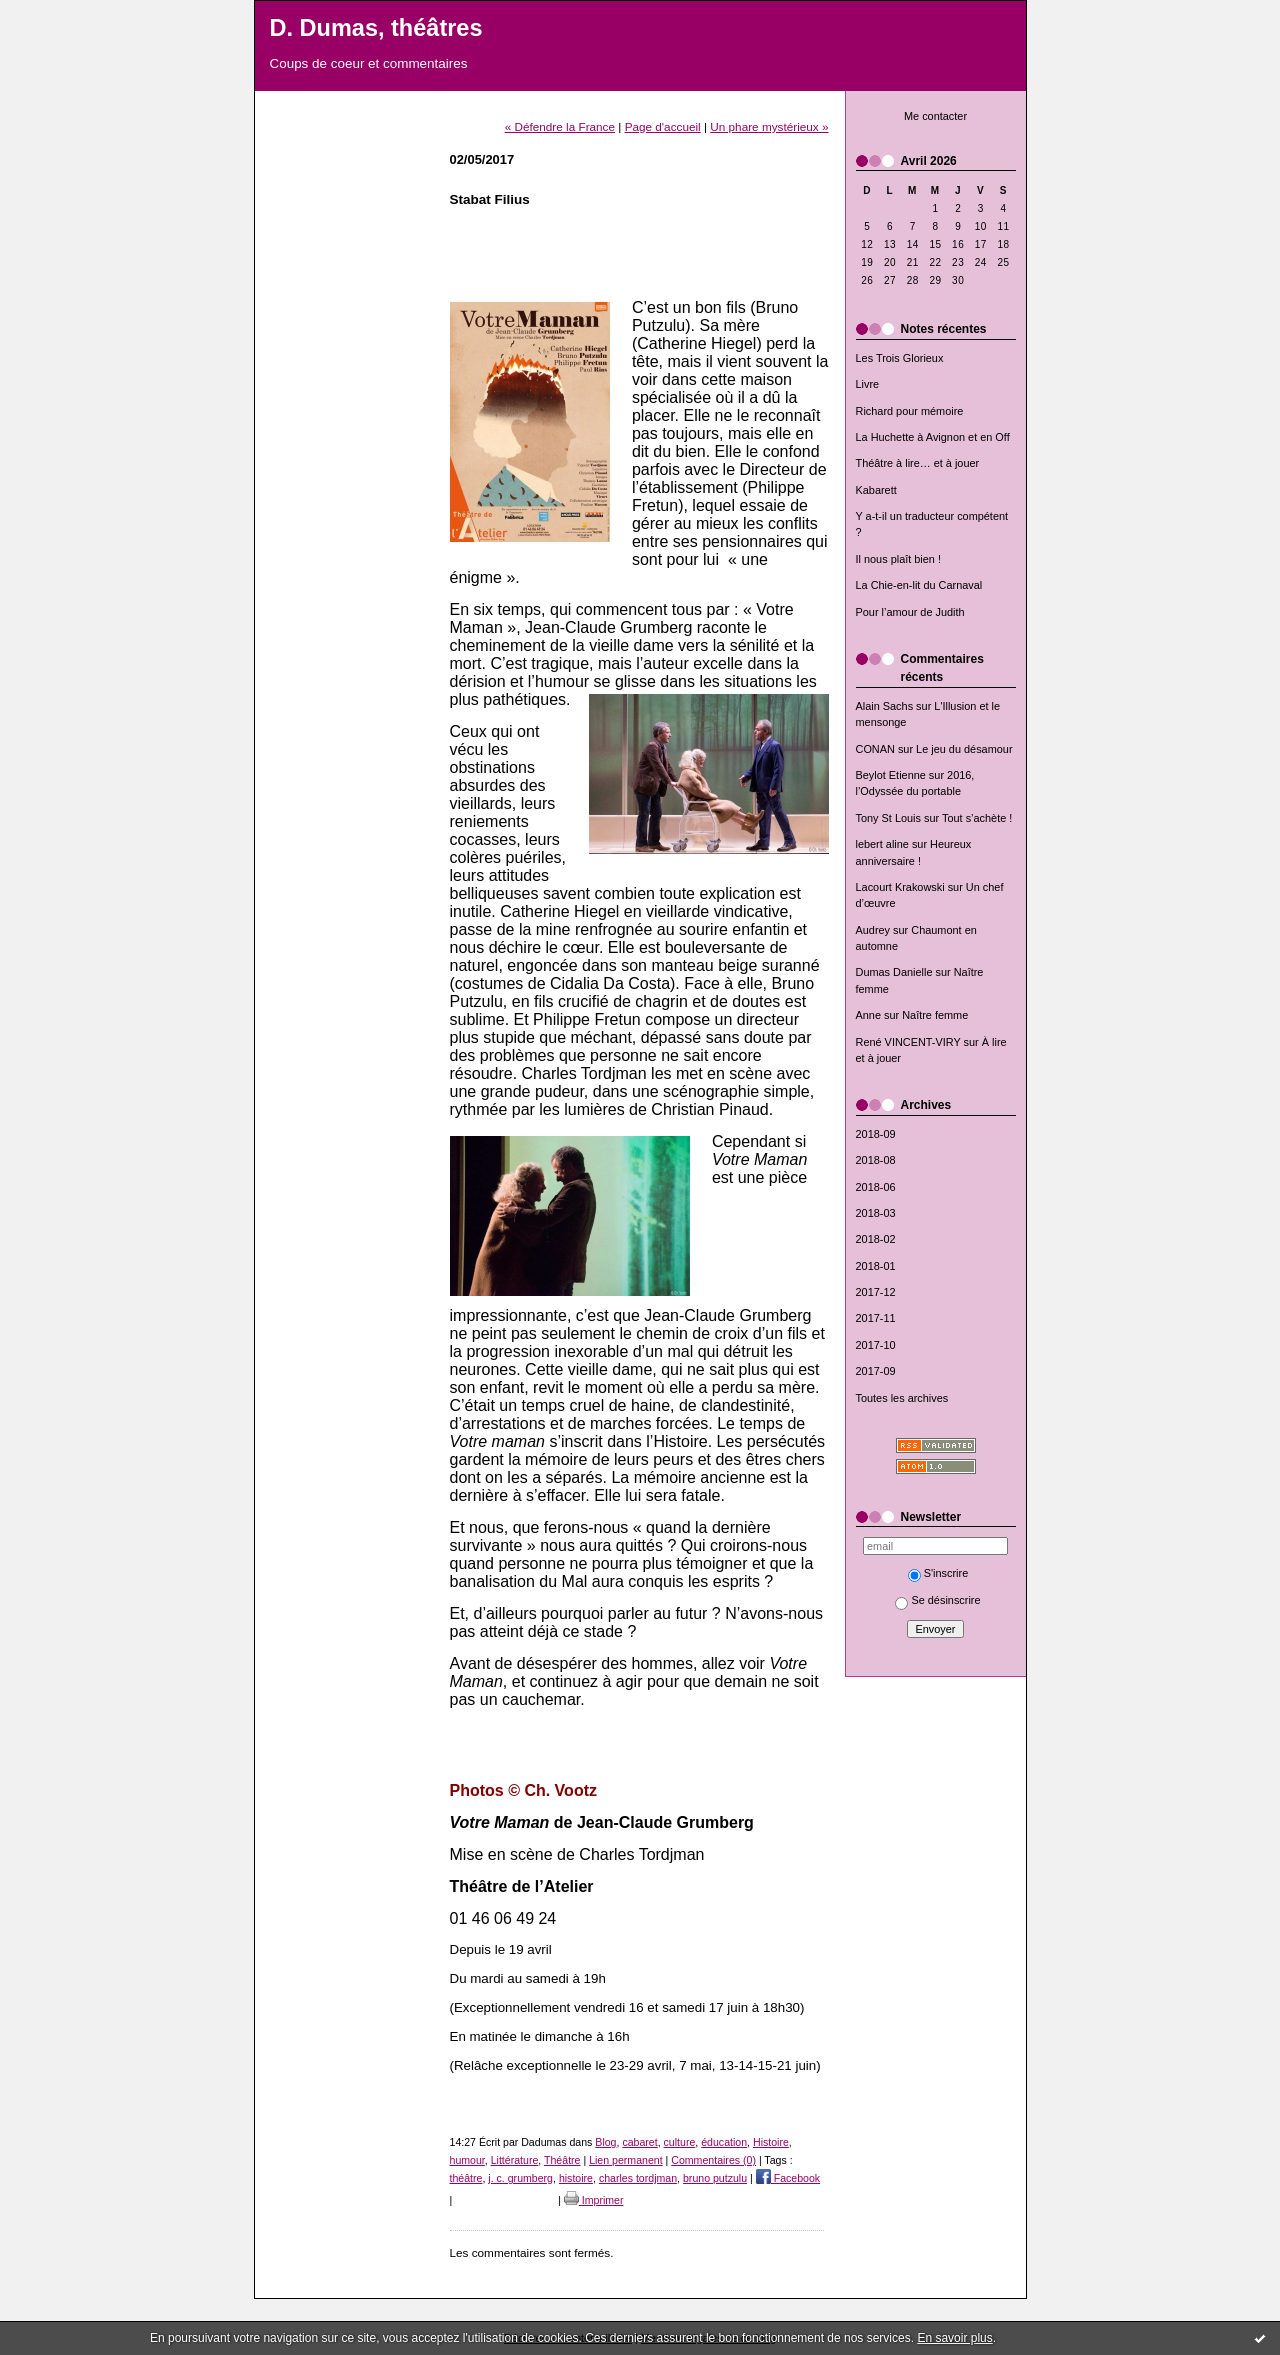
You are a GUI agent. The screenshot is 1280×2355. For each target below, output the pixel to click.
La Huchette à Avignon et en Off (933, 437)
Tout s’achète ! (977, 818)
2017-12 (876, 1292)
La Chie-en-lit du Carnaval (919, 585)
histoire (576, 2178)
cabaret (639, 2142)
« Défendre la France (560, 126)
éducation (724, 2142)
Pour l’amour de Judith (910, 612)
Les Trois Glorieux (900, 358)
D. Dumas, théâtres (376, 28)
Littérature (515, 2160)
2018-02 (876, 1239)
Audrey (873, 930)
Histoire (771, 2142)
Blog (605, 2142)
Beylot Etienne (891, 775)
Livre (868, 384)
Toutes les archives (902, 1398)
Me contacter (935, 116)
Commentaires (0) (713, 2160)
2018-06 (876, 1187)
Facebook (788, 2178)
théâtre (466, 2178)
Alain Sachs (885, 706)
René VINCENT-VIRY (908, 1042)
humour (467, 2160)
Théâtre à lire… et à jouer (918, 463)
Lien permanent (626, 2160)
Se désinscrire (937, 1600)
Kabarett (876, 490)
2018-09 (876, 1134)
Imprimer (594, 2200)
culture (680, 2142)
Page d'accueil (663, 126)
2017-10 (876, 1345)
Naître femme (935, 1015)
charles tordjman (638, 2178)
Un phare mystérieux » (769, 126)
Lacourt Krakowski (900, 887)
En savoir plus (954, 2338)
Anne (868, 1015)
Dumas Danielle (894, 972)
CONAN (875, 749)
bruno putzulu (715, 2178)
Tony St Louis (888, 818)
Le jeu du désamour (964, 749)
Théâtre (562, 2160)
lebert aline (882, 844)
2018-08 (876, 1160)
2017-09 (876, 1371)
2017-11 (876, 1318)
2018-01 (876, 1266)
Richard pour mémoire (910, 411)
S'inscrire (938, 1573)
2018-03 (876, 1213)
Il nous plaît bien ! (899, 559)
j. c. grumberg (520, 2178)
